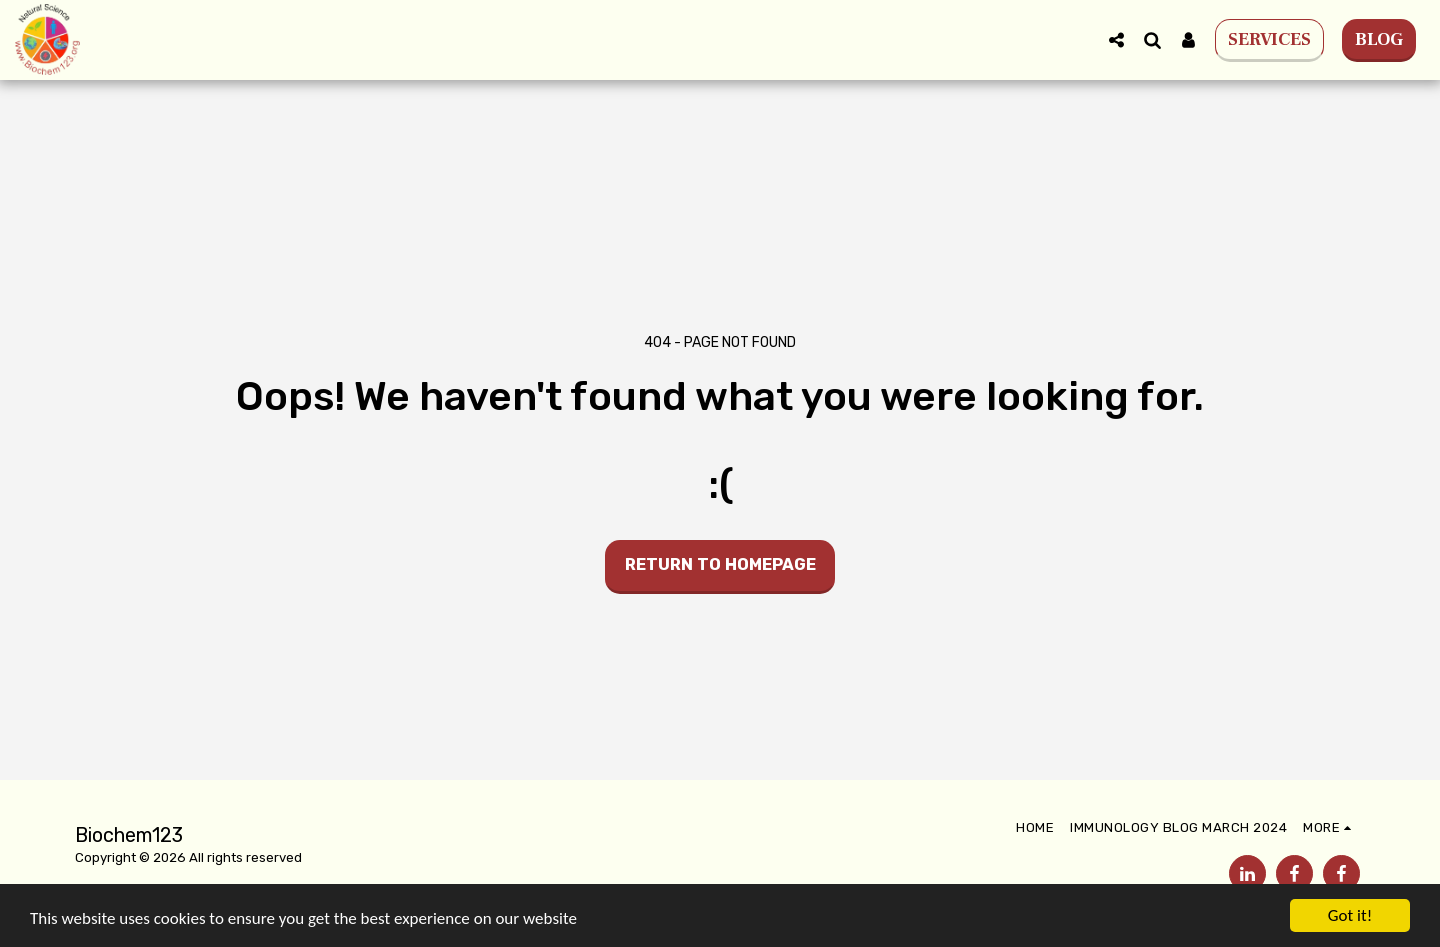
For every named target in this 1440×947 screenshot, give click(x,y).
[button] (1116, 39)
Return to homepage (720, 564)
